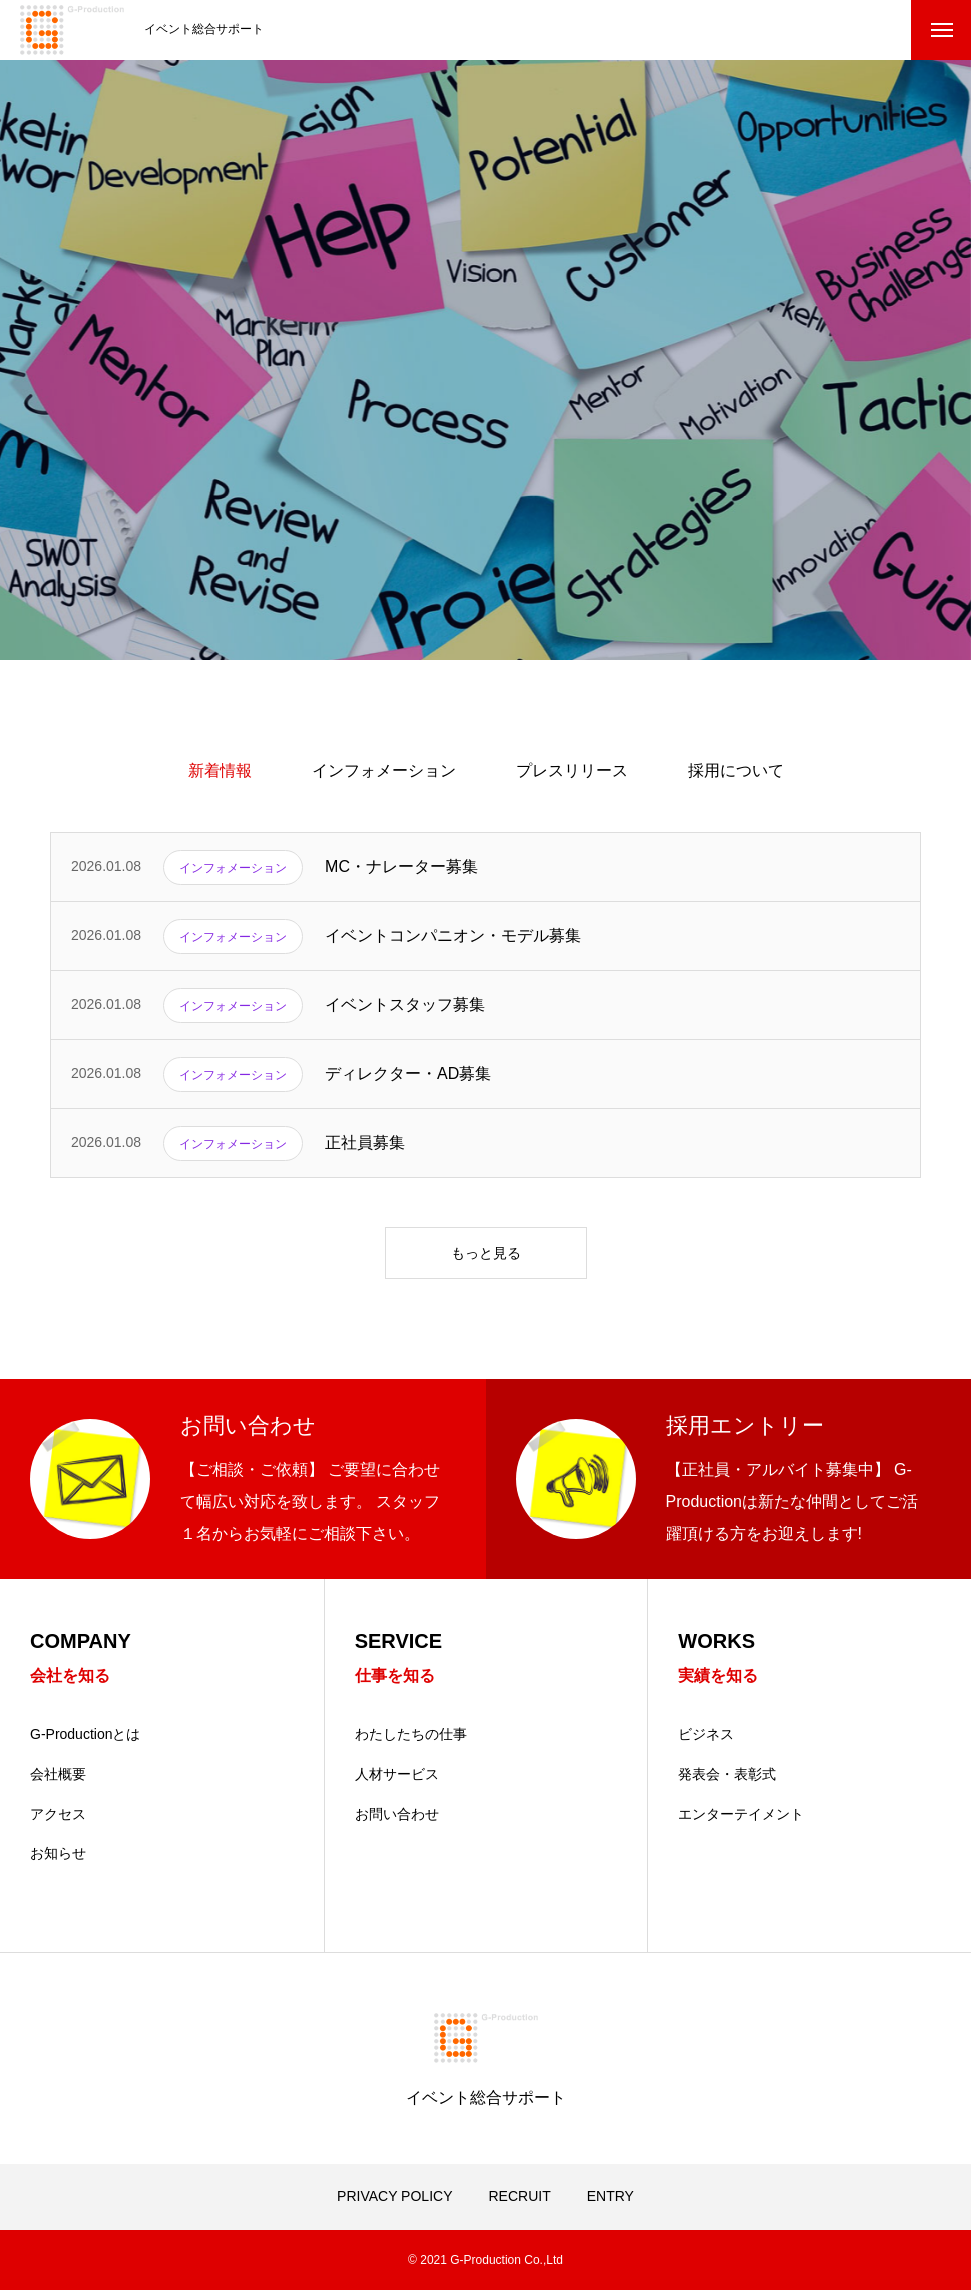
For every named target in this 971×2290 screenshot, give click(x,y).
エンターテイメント (741, 1814)
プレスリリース (572, 770)
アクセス (58, 1814)
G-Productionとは (85, 1734)
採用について (736, 770)
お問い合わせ (397, 1814)
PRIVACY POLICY (394, 2196)
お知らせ (58, 1853)
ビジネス (706, 1734)
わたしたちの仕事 (411, 1734)
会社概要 (58, 1774)
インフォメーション (384, 770)
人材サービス (397, 1774)
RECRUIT (519, 2196)
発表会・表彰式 (727, 1774)
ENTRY (610, 2196)
